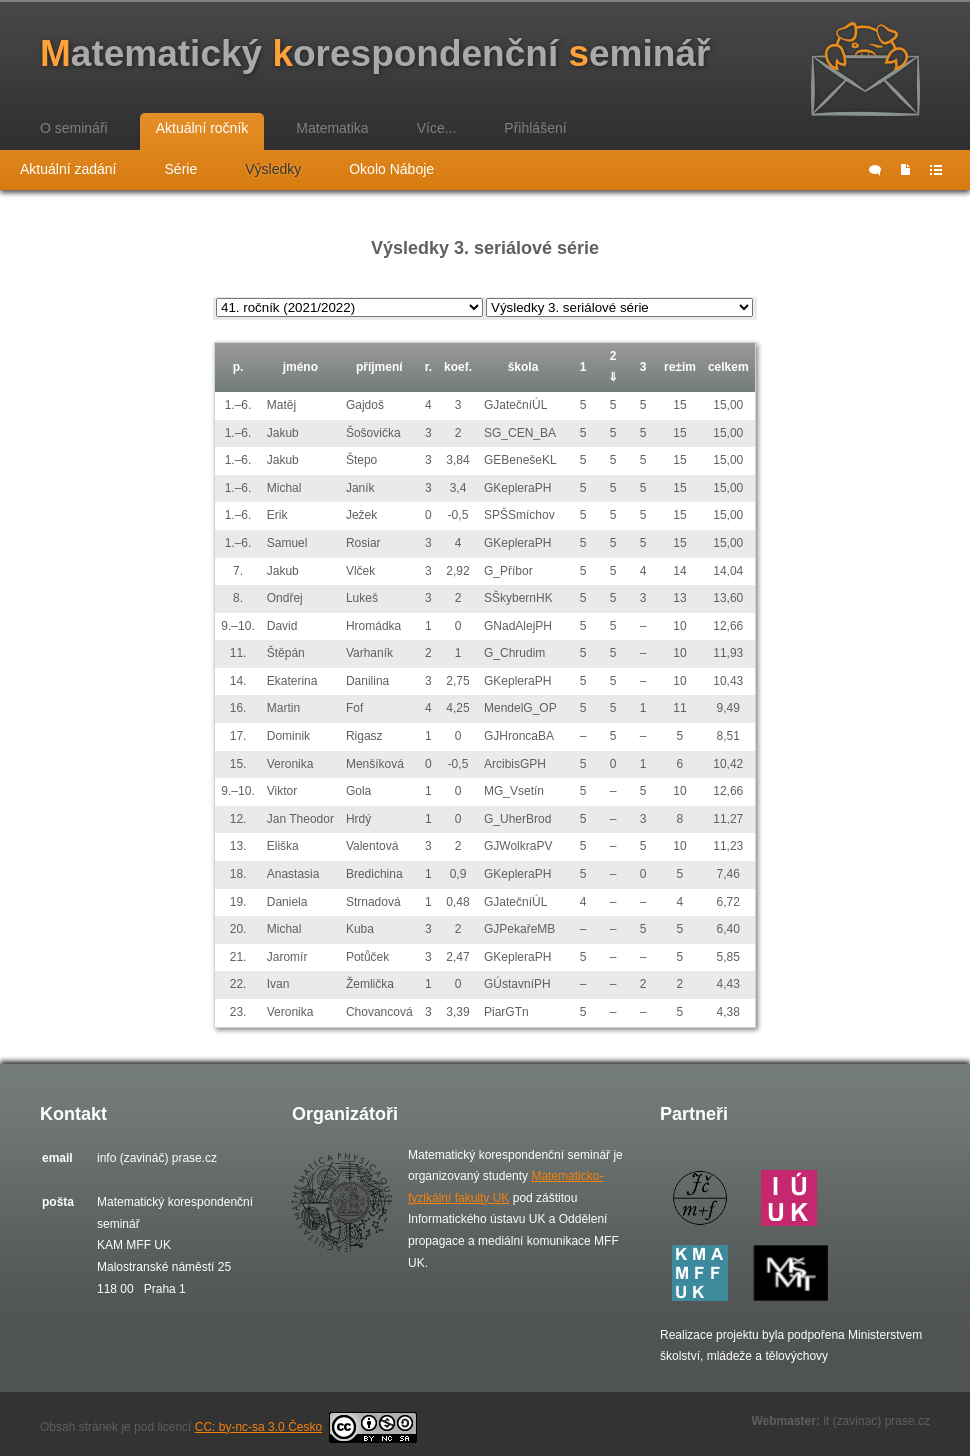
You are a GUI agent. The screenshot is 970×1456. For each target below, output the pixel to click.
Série (181, 169)
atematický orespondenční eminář (375, 53)
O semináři (74, 128)
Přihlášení (535, 128)
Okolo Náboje (391, 169)
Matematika (332, 128)
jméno (300, 367)
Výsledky (273, 169)
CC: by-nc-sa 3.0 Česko (306, 1427)
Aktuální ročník (202, 128)
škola (523, 367)
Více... (437, 128)
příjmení (379, 367)
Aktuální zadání (68, 169)
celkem (728, 367)
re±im (680, 367)
